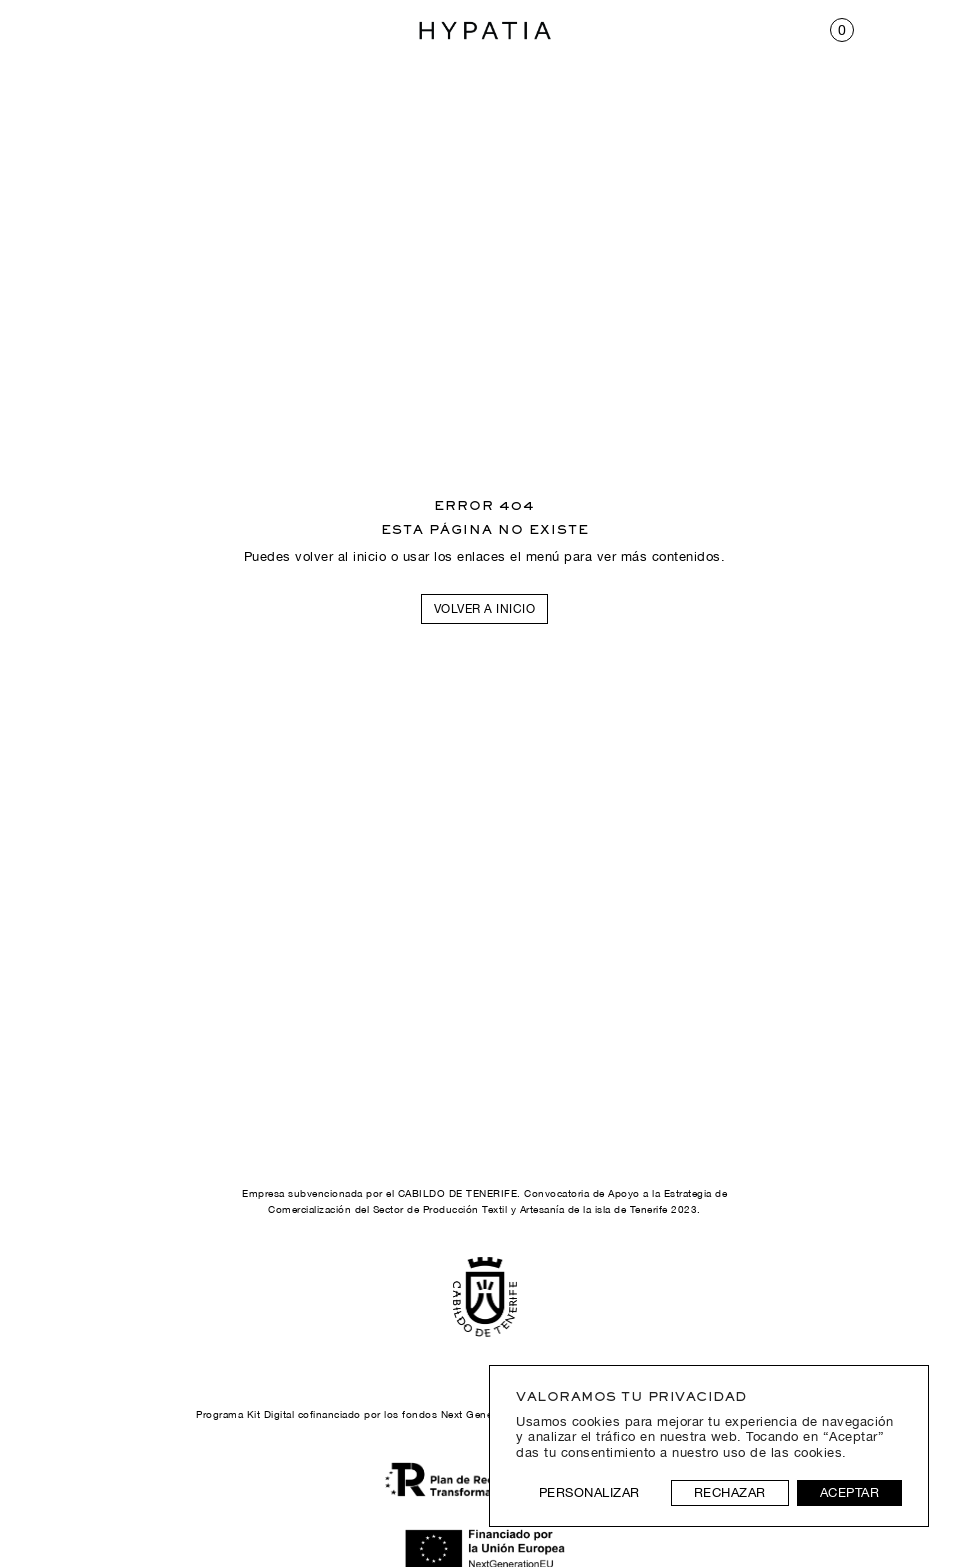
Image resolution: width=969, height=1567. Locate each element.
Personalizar (589, 1492)
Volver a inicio (485, 609)
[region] (709, 1446)
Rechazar (730, 1492)
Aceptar (850, 1492)
